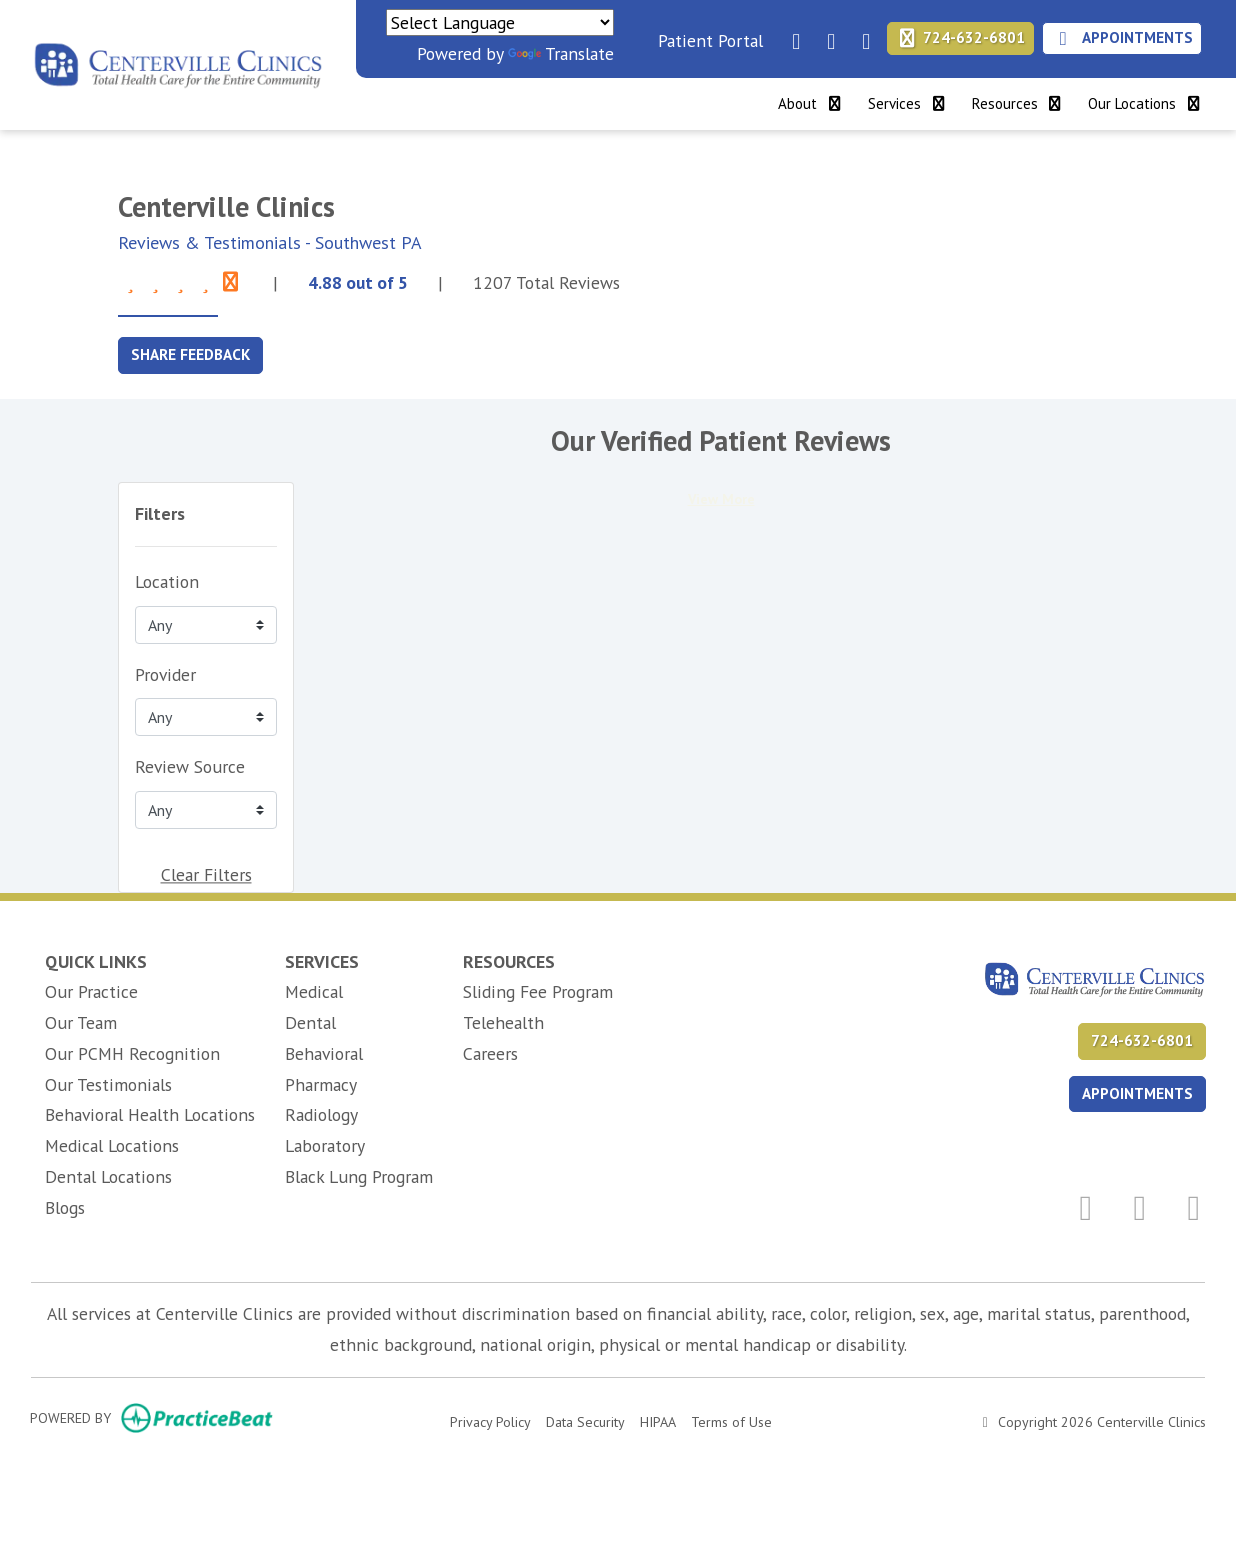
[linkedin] (825, 35)
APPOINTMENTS (1137, 1093)
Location (167, 581)
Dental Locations (108, 1176)
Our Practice (91, 991)
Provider (165, 674)
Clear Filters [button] (206, 874)
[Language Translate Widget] (500, 22)
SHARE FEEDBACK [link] (190, 354)
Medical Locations (112, 1145)
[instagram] (860, 35)
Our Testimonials (108, 1084)
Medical (314, 991)
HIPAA (658, 1420)
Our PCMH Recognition (132, 1053)
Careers (490, 1053)
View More (721, 499)
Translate (561, 53)
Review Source (190, 766)
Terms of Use (731, 1420)
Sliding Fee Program (538, 991)
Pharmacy (321, 1084)
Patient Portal (710, 40)
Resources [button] (1018, 103)
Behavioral (324, 1053)
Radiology (321, 1114)
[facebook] (790, 35)
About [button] (811, 103)
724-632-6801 (961, 37)
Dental (310, 1022)
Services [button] (908, 103)
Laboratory (325, 1145)
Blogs (65, 1207)
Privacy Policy (490, 1420)
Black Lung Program (359, 1176)
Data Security (585, 1420)
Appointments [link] (1122, 37)
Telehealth (503, 1022)
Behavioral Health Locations (150, 1114)
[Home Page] (178, 62)
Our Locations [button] (1145, 103)
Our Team (81, 1022)
